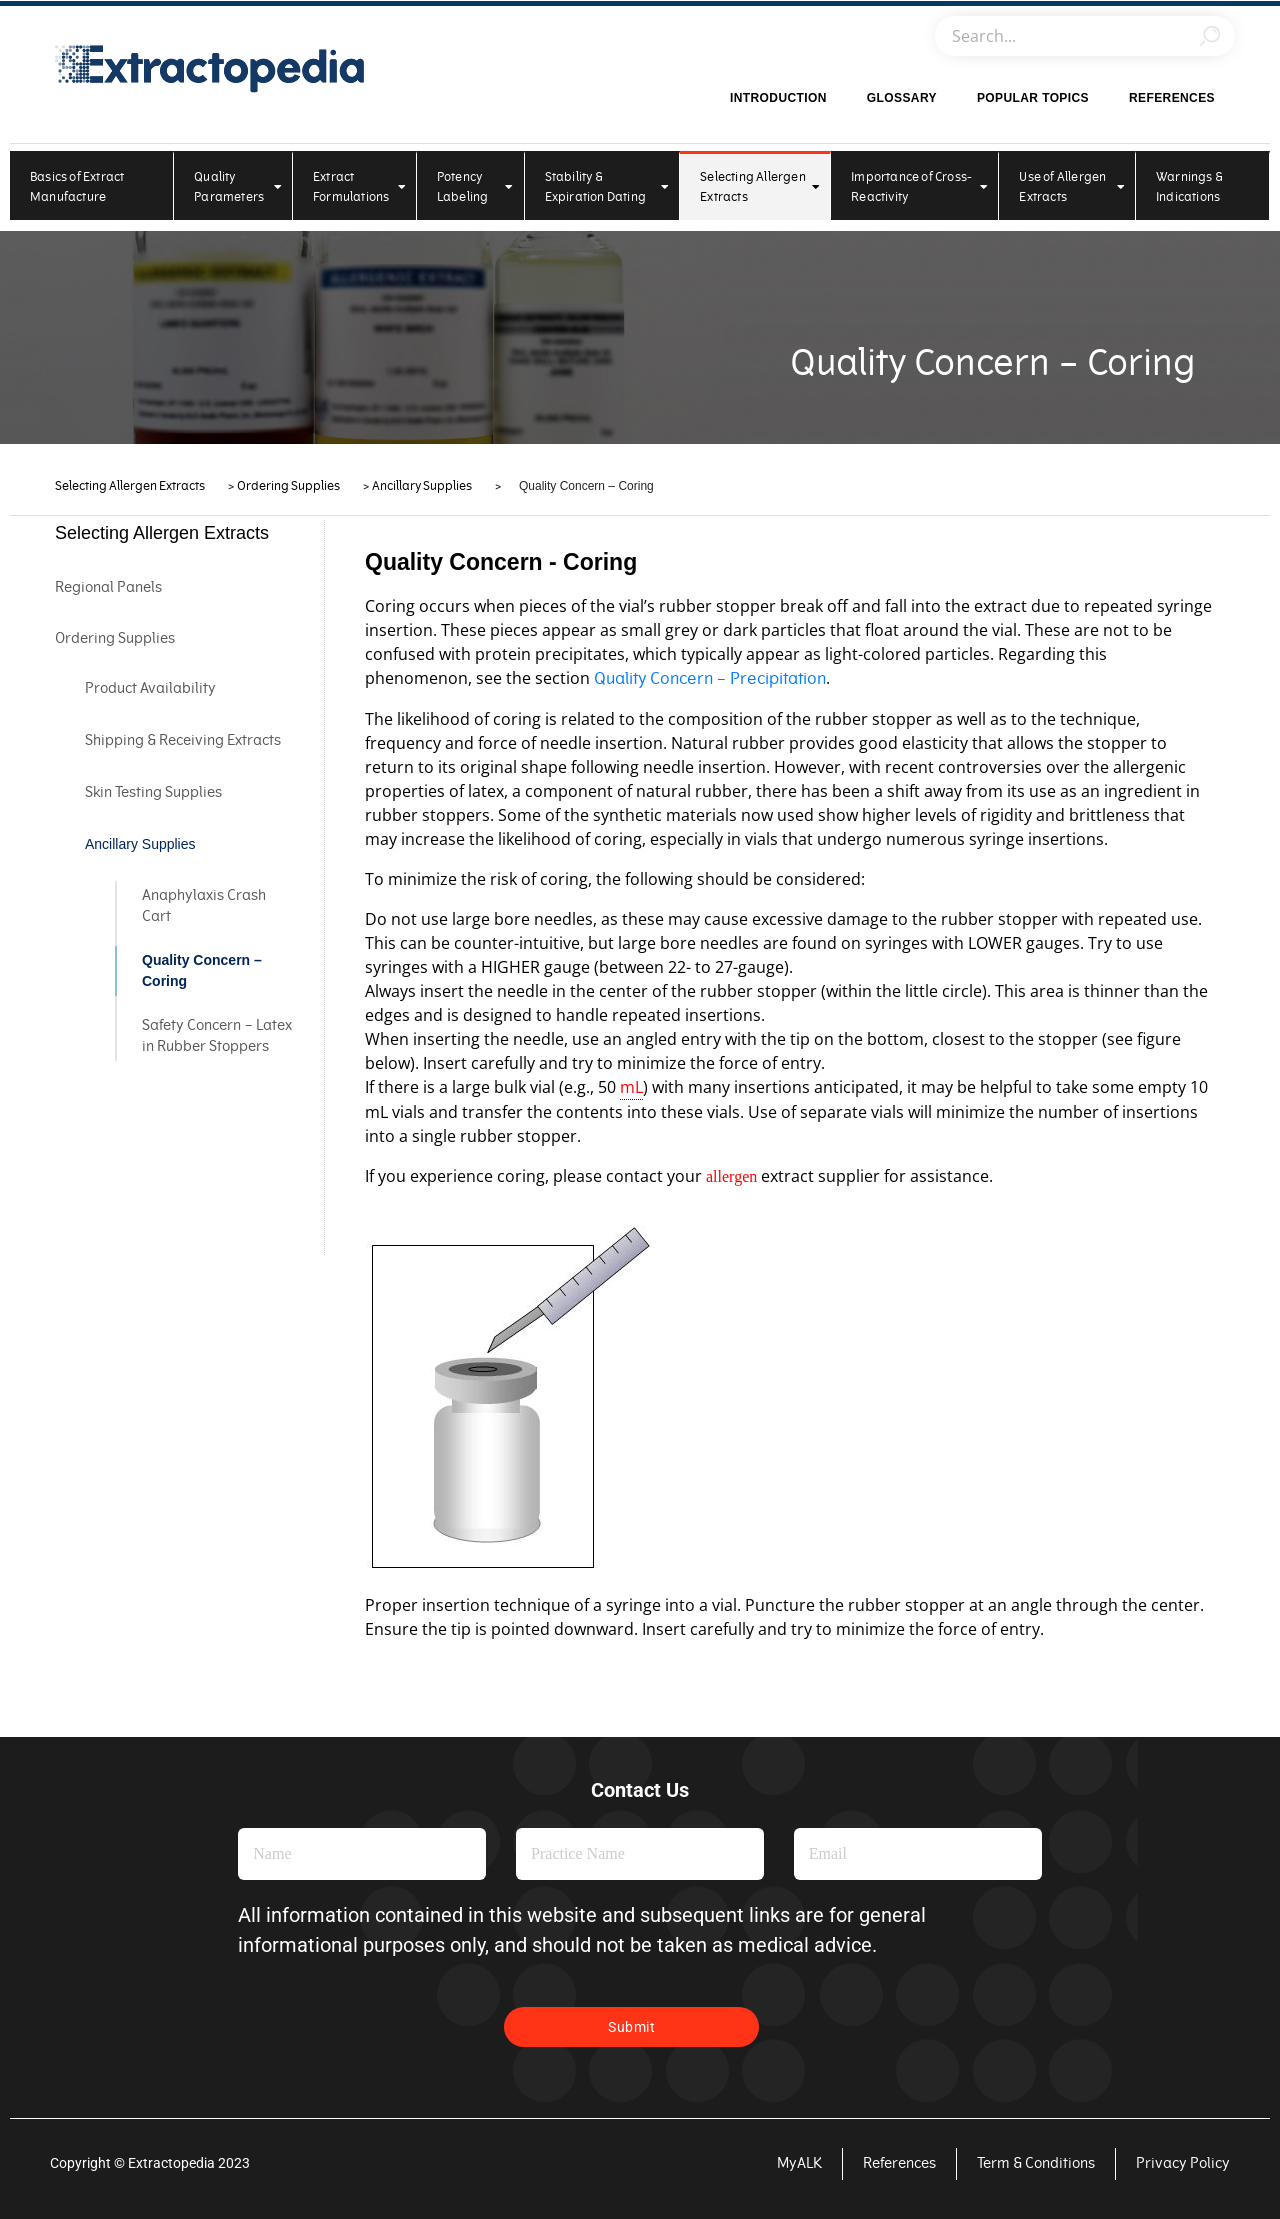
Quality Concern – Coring (202, 970)
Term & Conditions (1036, 2163)
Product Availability (150, 688)
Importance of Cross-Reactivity (919, 187)
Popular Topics (1033, 98)
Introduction (778, 98)
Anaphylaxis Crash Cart (204, 906)
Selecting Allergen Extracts (760, 187)
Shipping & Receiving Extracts (183, 740)
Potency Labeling (475, 187)
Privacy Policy (1183, 2163)
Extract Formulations (359, 187)
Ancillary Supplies (140, 844)
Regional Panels (108, 587)
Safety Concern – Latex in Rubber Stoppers (217, 1036)
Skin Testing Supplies (153, 792)
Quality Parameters (238, 187)
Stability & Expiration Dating (607, 187)
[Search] (1210, 36)
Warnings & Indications (1189, 187)
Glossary (902, 98)
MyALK (799, 2163)
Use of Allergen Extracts (1072, 187)
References (1172, 98)
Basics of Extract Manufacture (77, 187)
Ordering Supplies (115, 638)
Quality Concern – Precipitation (710, 678)
